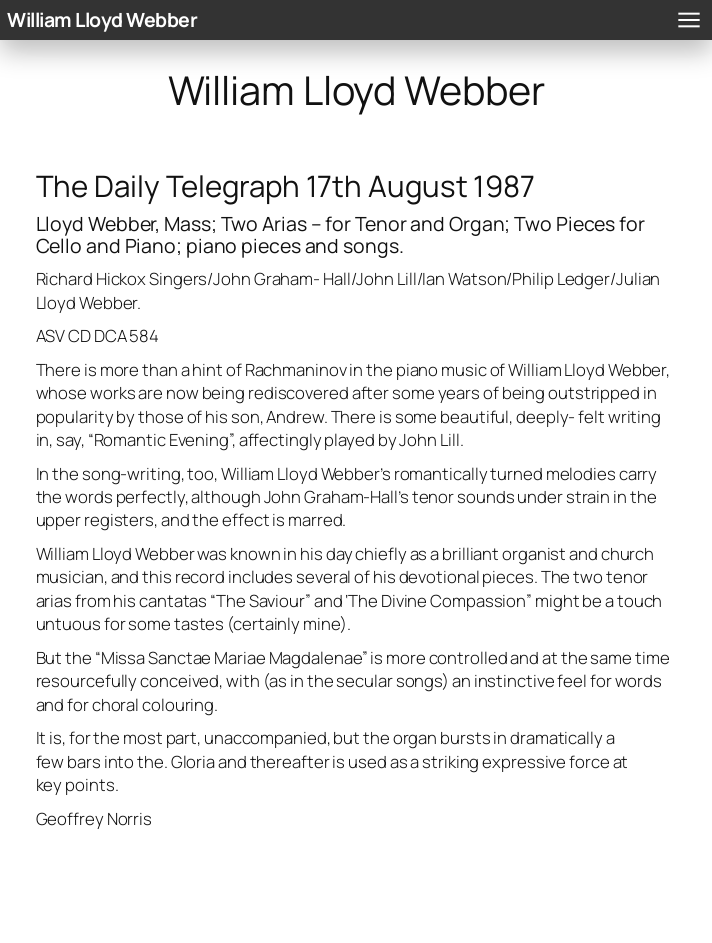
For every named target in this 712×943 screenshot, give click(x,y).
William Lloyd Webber (102, 19)
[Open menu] (689, 20)
